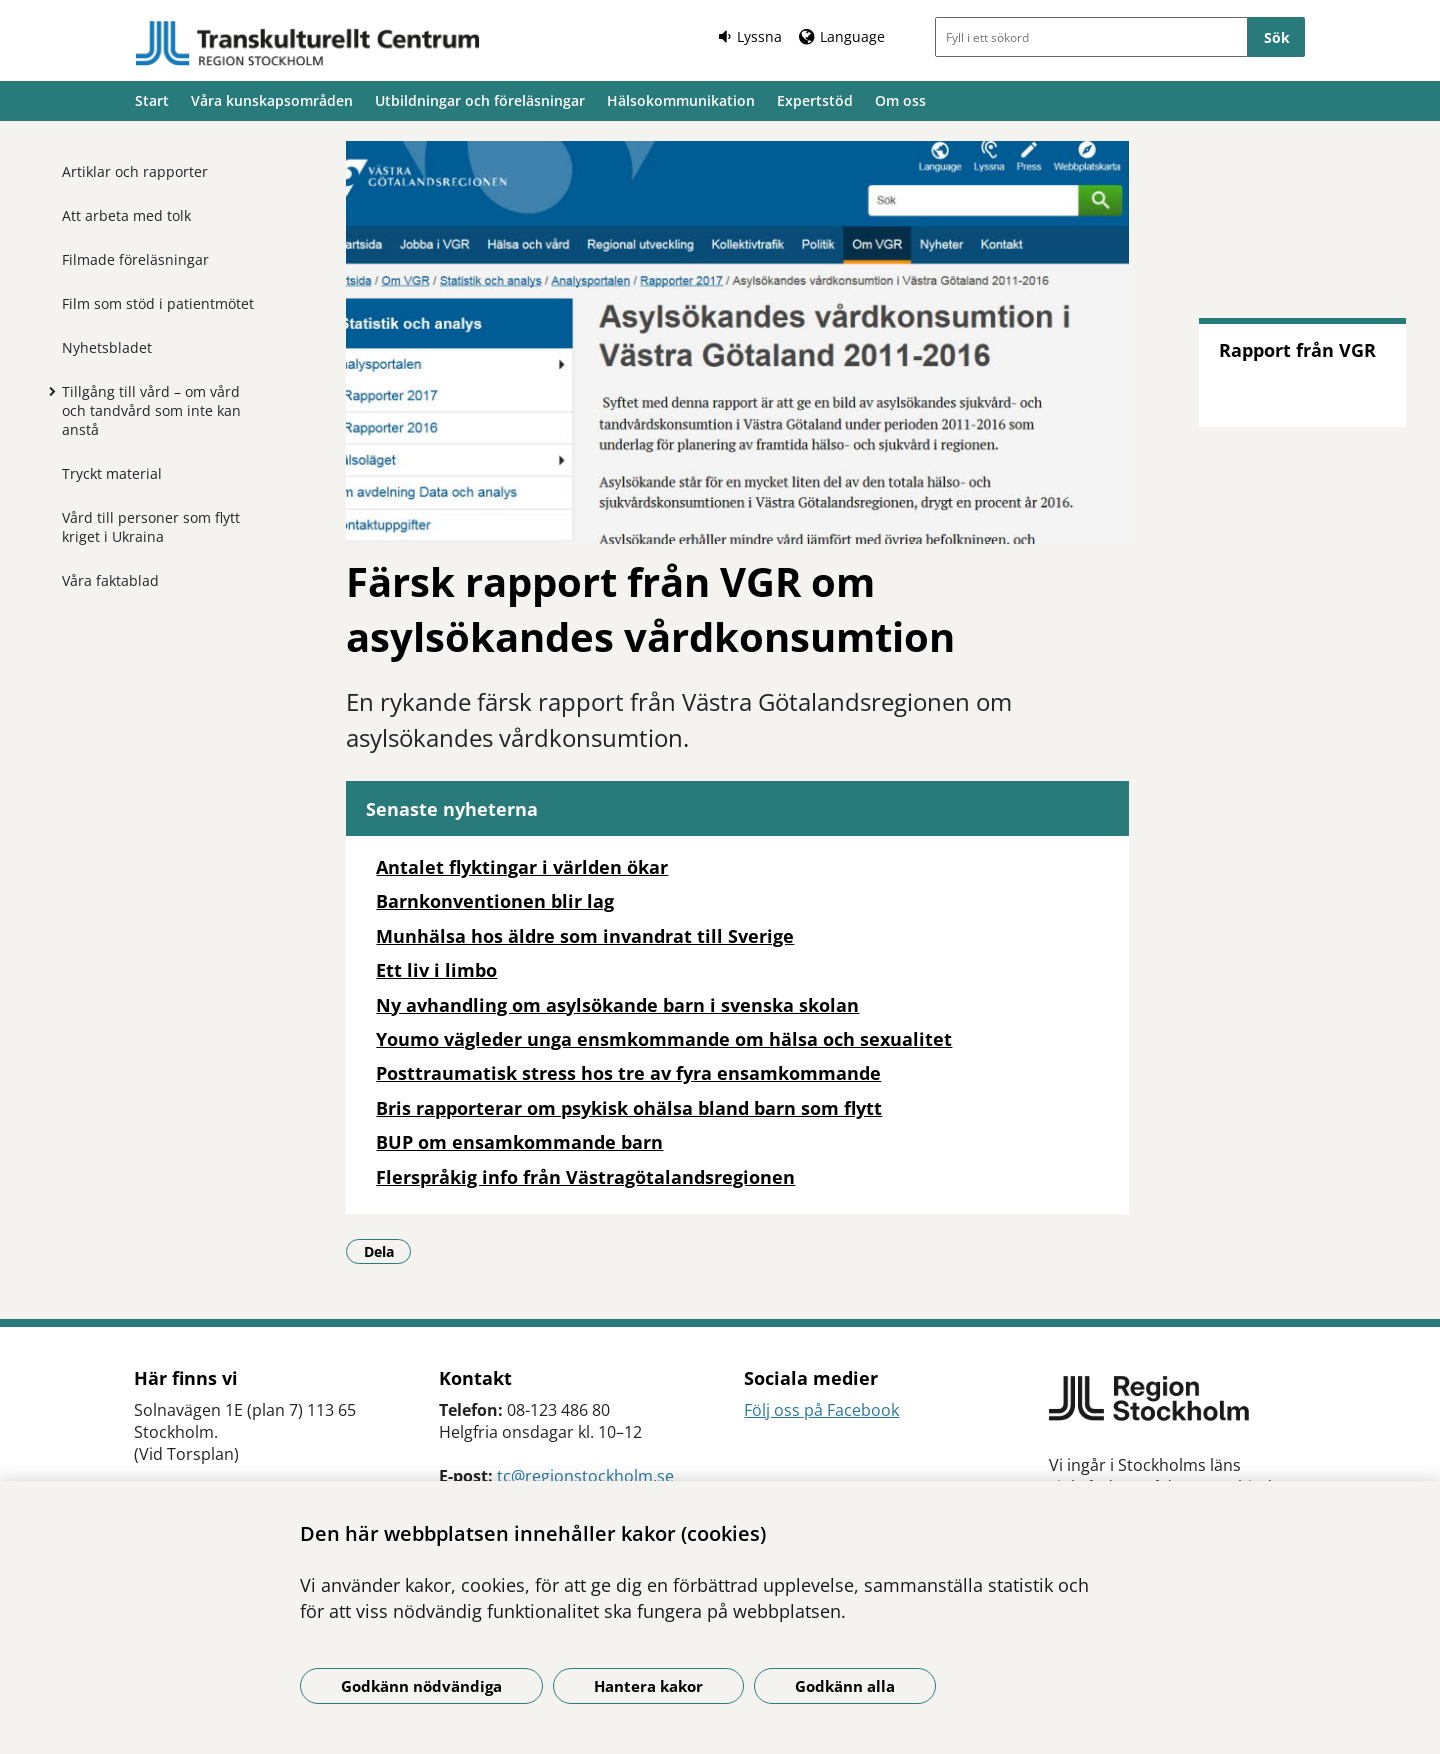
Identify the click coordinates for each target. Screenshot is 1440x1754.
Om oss (900, 100)
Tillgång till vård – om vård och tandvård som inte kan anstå (151, 410)
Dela (388, 1251)
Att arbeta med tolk (126, 215)
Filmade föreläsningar (135, 259)
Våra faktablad (110, 580)
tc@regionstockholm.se (585, 1476)
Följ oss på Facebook (821, 1410)
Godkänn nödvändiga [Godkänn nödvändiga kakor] (421, 1686)
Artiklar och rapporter (135, 171)
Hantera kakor (648, 1686)
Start (152, 100)
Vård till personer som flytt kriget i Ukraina (151, 527)
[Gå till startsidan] (308, 43)
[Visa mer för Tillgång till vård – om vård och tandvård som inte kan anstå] (47, 391)
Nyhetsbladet (107, 347)
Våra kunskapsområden (272, 100)
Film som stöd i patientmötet (158, 303)
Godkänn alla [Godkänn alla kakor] (845, 1686)
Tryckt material (112, 473)
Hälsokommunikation (681, 100)
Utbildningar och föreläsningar (480, 100)
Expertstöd (815, 100)
